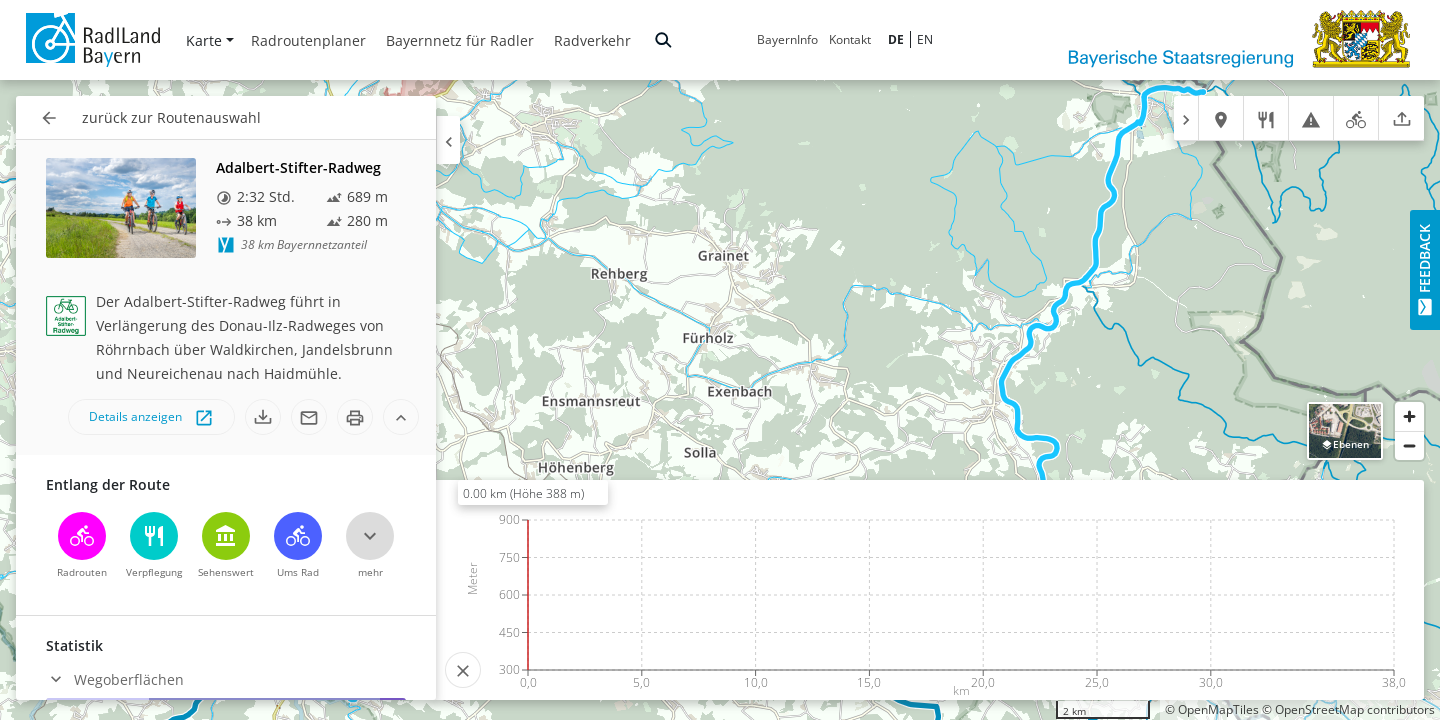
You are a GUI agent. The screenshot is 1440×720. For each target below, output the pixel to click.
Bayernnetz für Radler (460, 40)
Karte (210, 40)
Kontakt (850, 39)
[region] (720, 400)
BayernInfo (787, 39)
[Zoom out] (1409, 445)
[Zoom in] (1409, 416)
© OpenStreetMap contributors (1348, 709)
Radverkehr (592, 40)
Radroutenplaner (308, 40)
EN (925, 39)
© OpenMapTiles (1212, 709)
